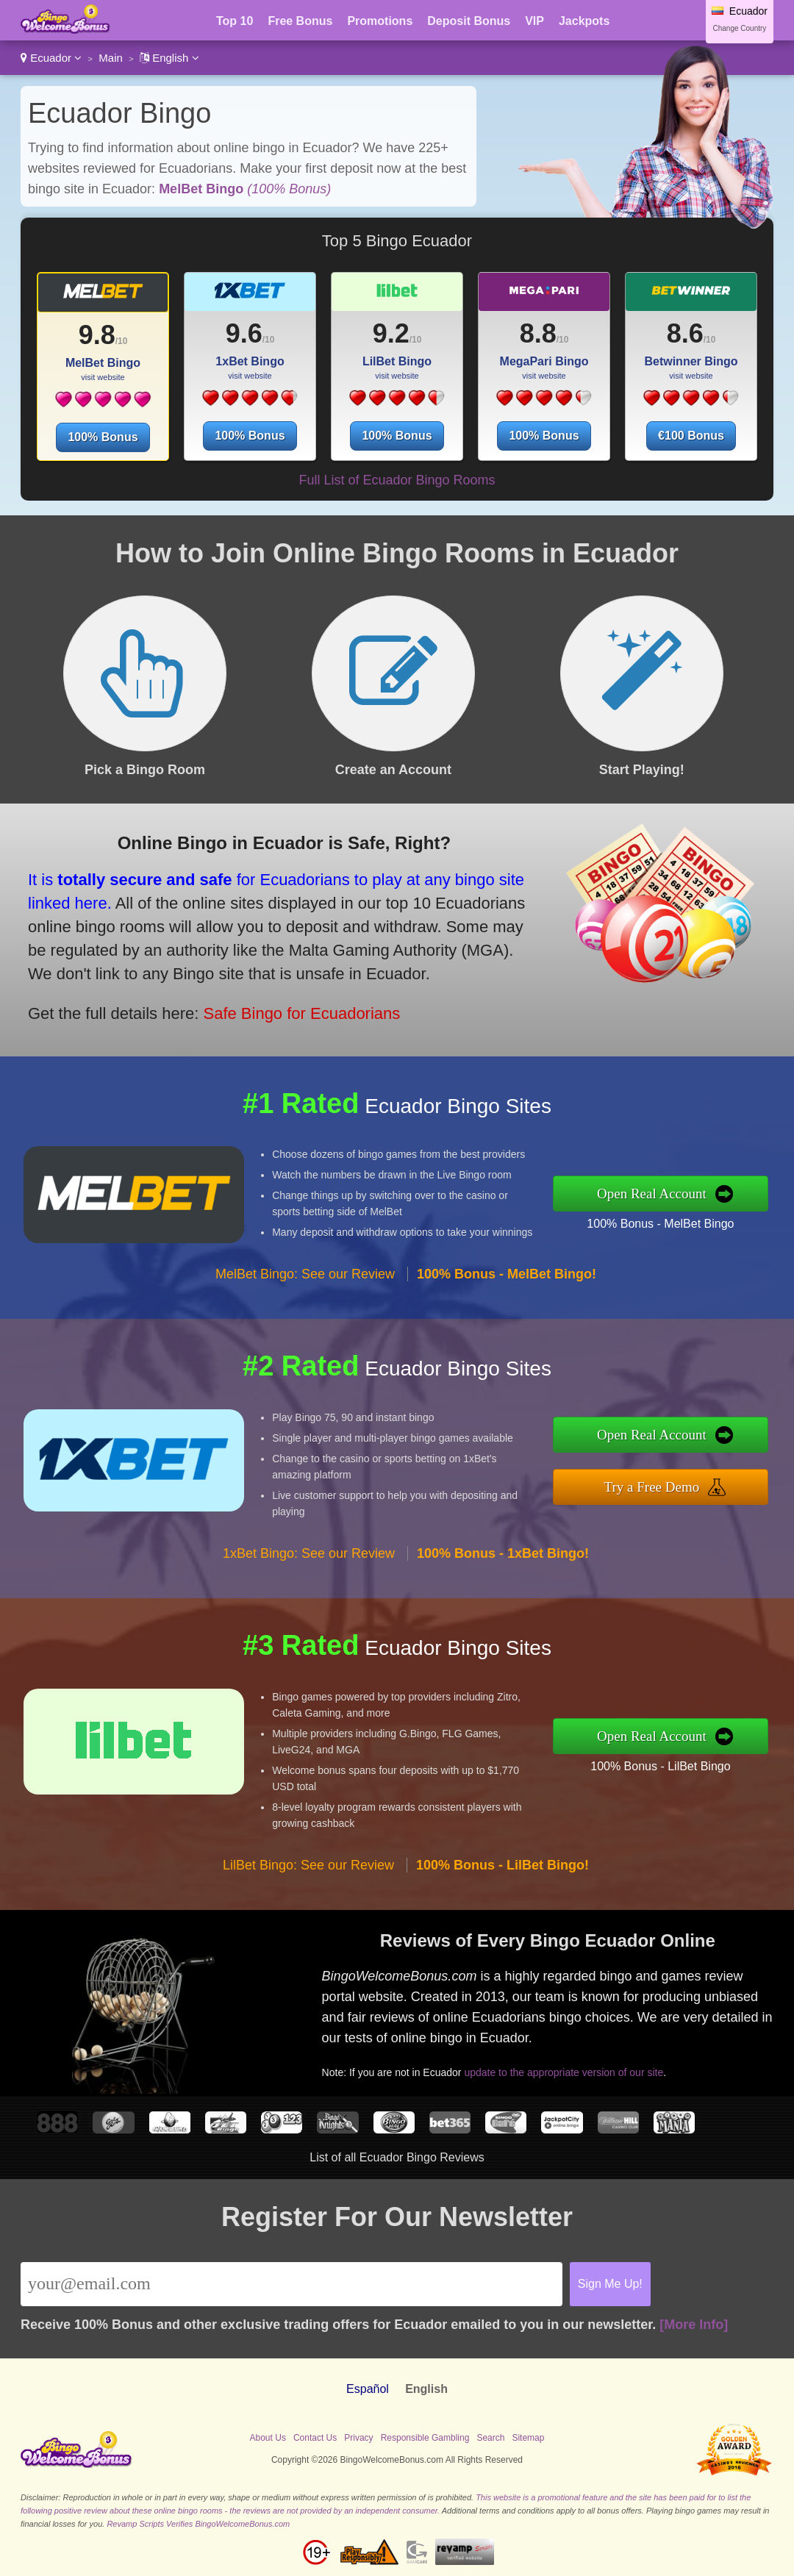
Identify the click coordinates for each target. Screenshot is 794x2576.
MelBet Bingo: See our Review (305, 1274)
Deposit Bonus (468, 21)
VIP (534, 21)
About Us (268, 2438)
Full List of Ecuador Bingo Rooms (396, 480)
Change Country (740, 28)
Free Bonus (300, 21)
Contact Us (315, 2438)
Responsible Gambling (425, 2438)
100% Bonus (102, 437)
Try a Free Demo (652, 1487)
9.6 (244, 333)
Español (367, 2389)
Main (111, 57)
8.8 (538, 333)
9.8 (97, 335)
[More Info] (693, 2324)
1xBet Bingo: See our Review (309, 1553)
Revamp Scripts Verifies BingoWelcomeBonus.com (198, 2523)
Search (490, 2438)
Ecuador (51, 57)
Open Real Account (652, 1193)
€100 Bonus (691, 435)
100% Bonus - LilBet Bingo (660, 1766)
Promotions (379, 21)
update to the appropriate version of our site (563, 2072)
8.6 (685, 333)
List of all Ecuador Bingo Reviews (397, 2157)
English (169, 57)
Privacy (358, 2438)
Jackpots (584, 21)
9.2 (391, 333)
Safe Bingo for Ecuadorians (301, 1013)
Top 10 (234, 21)
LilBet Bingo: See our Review (308, 1865)
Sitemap (528, 2438)
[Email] (291, 2284)
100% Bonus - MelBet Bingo (660, 1223)
